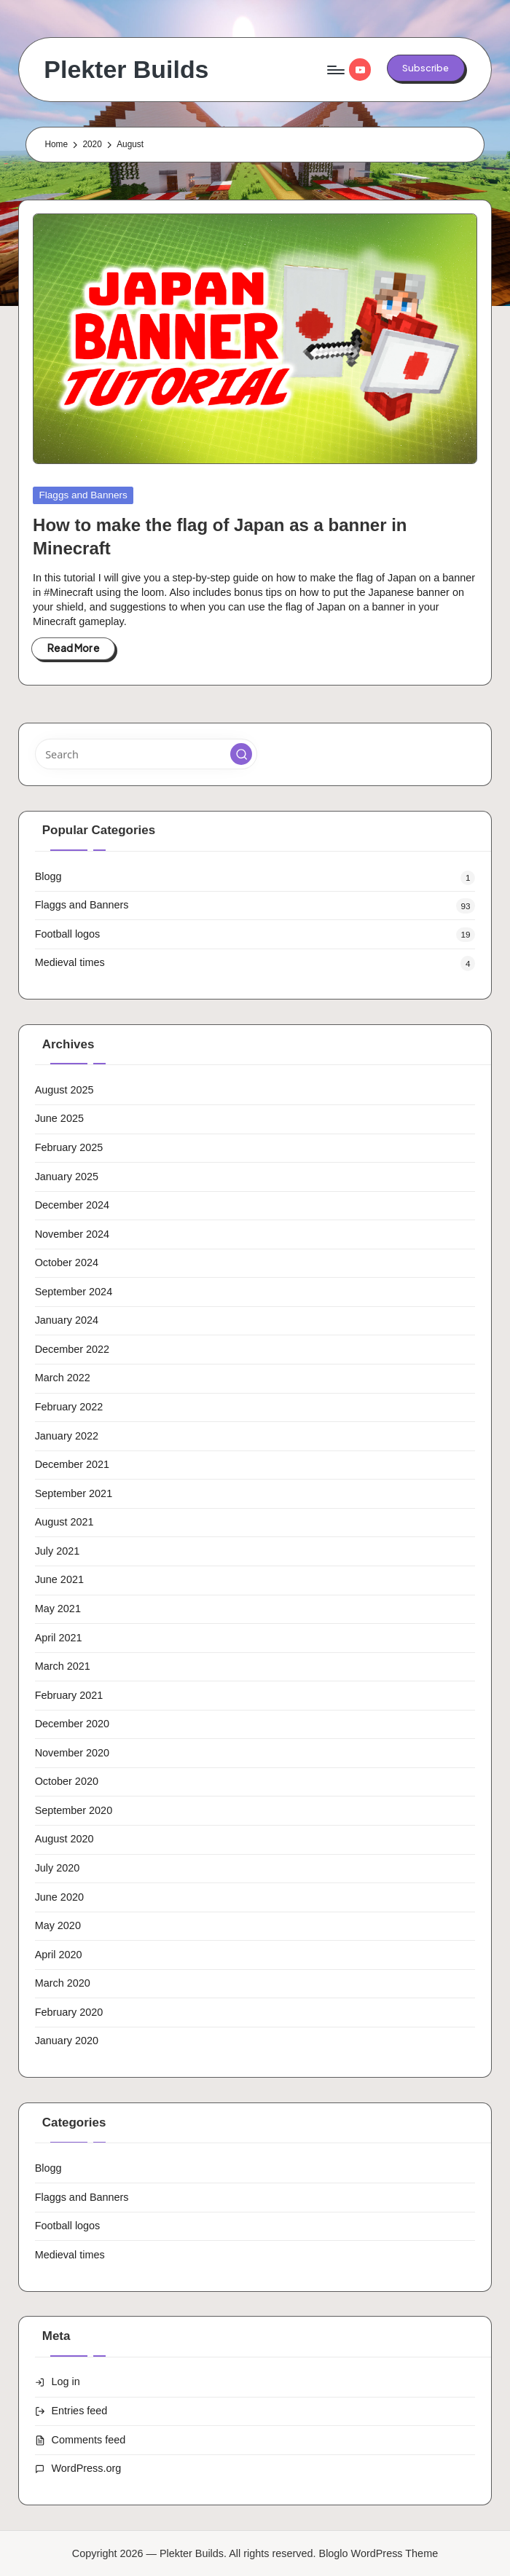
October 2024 (66, 1262)
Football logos (68, 934)
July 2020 (57, 1868)
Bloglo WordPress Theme (379, 2553)
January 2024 (66, 1320)
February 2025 (69, 1147)
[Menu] (334, 70)
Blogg (48, 876)
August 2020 (64, 1839)
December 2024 (72, 1205)
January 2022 (66, 1436)
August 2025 (64, 1090)
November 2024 (72, 1234)
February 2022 (69, 1407)
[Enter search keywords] (146, 754)
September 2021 (74, 1493)
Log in (66, 2381)
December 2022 (72, 1349)
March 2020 (62, 1983)
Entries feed (80, 2410)
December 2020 (72, 1723)
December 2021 (72, 1464)
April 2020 (58, 1954)
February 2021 (69, 1695)
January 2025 (66, 1176)
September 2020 (74, 1810)
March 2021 (62, 1666)
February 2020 (69, 2012)
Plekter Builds (126, 69)
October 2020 (66, 1781)
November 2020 (72, 1753)
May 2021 (58, 1608)
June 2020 (59, 1897)
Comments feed (89, 2440)
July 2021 (57, 1551)
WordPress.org (87, 2468)
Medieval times (70, 962)
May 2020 (58, 1925)
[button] (426, 68)
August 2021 (64, 1522)
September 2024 (74, 1291)
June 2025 (59, 1118)
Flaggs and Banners (83, 495)
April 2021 (58, 1638)
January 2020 (66, 2040)
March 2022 (62, 1377)
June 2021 (59, 1579)
